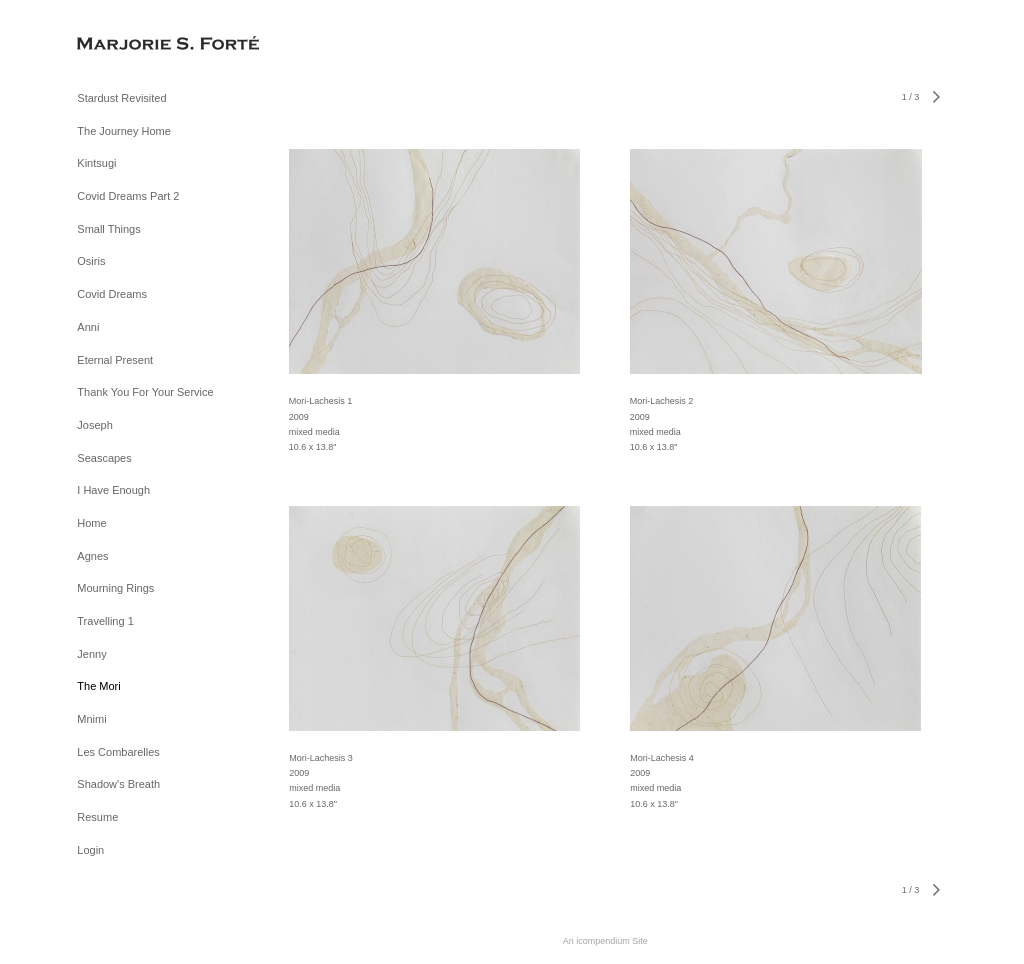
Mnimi (91, 719)
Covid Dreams (112, 294)
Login (90, 850)
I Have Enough (113, 490)
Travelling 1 (105, 621)
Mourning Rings (115, 588)
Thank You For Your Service (145, 392)
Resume (97, 817)
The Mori (98, 686)
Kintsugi (96, 163)
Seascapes (104, 458)
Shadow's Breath (118, 784)
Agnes (92, 556)
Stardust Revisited (121, 98)
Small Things (108, 229)
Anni (88, 327)
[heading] (127, 44)
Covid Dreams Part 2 (128, 196)
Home (91, 523)
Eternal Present (115, 360)
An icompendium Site (605, 941)
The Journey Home (124, 131)
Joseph (94, 425)
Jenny (91, 654)
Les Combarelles (118, 752)
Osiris (91, 261)
